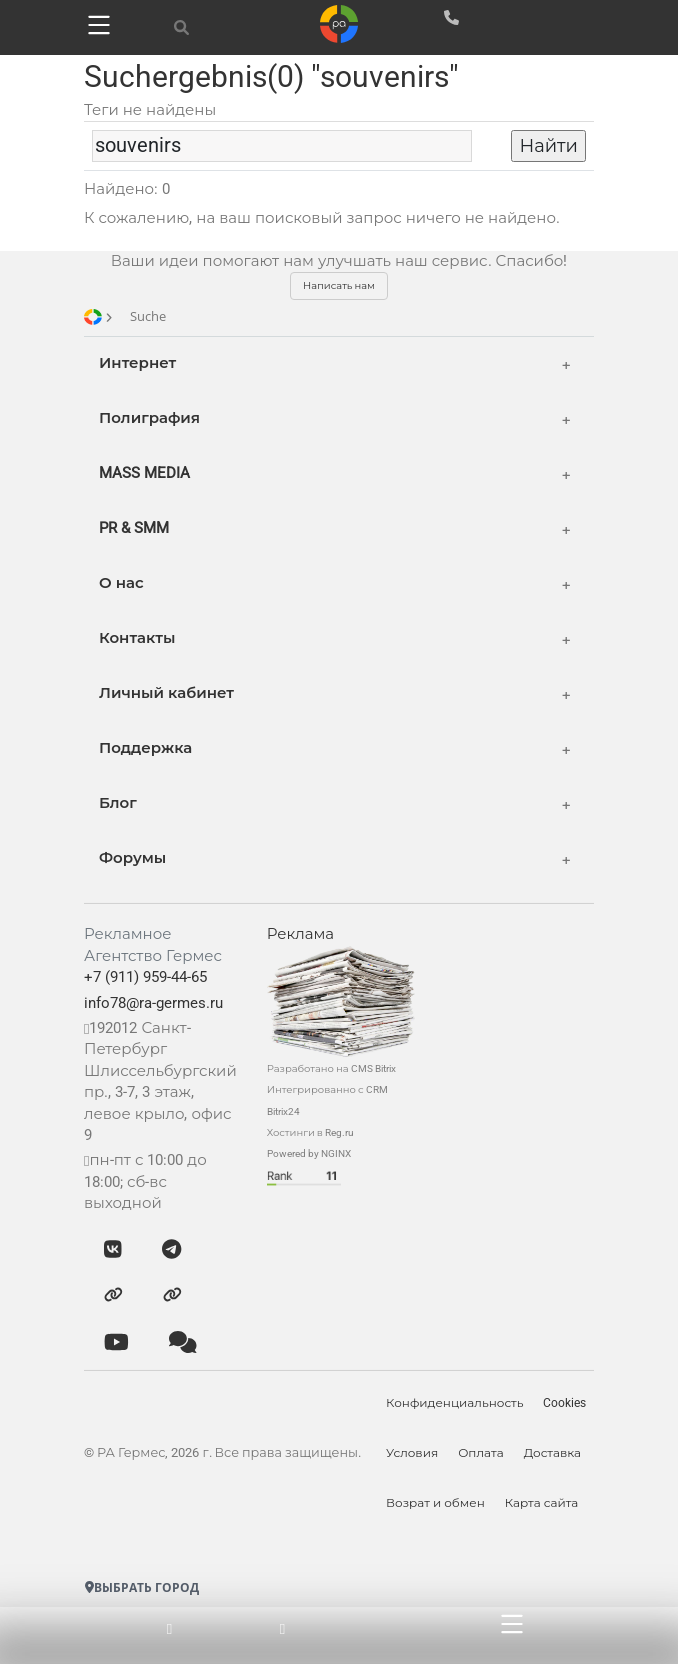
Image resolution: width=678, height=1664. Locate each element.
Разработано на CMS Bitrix (331, 1068)
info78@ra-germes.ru (153, 1003)
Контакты (137, 638)
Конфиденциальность (454, 1403)
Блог (118, 803)
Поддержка (145, 748)
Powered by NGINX (309, 1153)
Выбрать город (142, 1587)
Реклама (300, 934)
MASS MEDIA (144, 473)
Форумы (132, 858)
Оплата (481, 1453)
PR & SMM (134, 528)
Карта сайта (542, 1503)
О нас (121, 583)
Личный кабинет (166, 693)
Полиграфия (149, 418)
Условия (412, 1453)
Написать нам (339, 285)
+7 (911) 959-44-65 (145, 977)
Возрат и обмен (435, 1503)
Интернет (137, 363)
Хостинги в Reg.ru (310, 1132)
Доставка (552, 1453)
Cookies (565, 1403)
